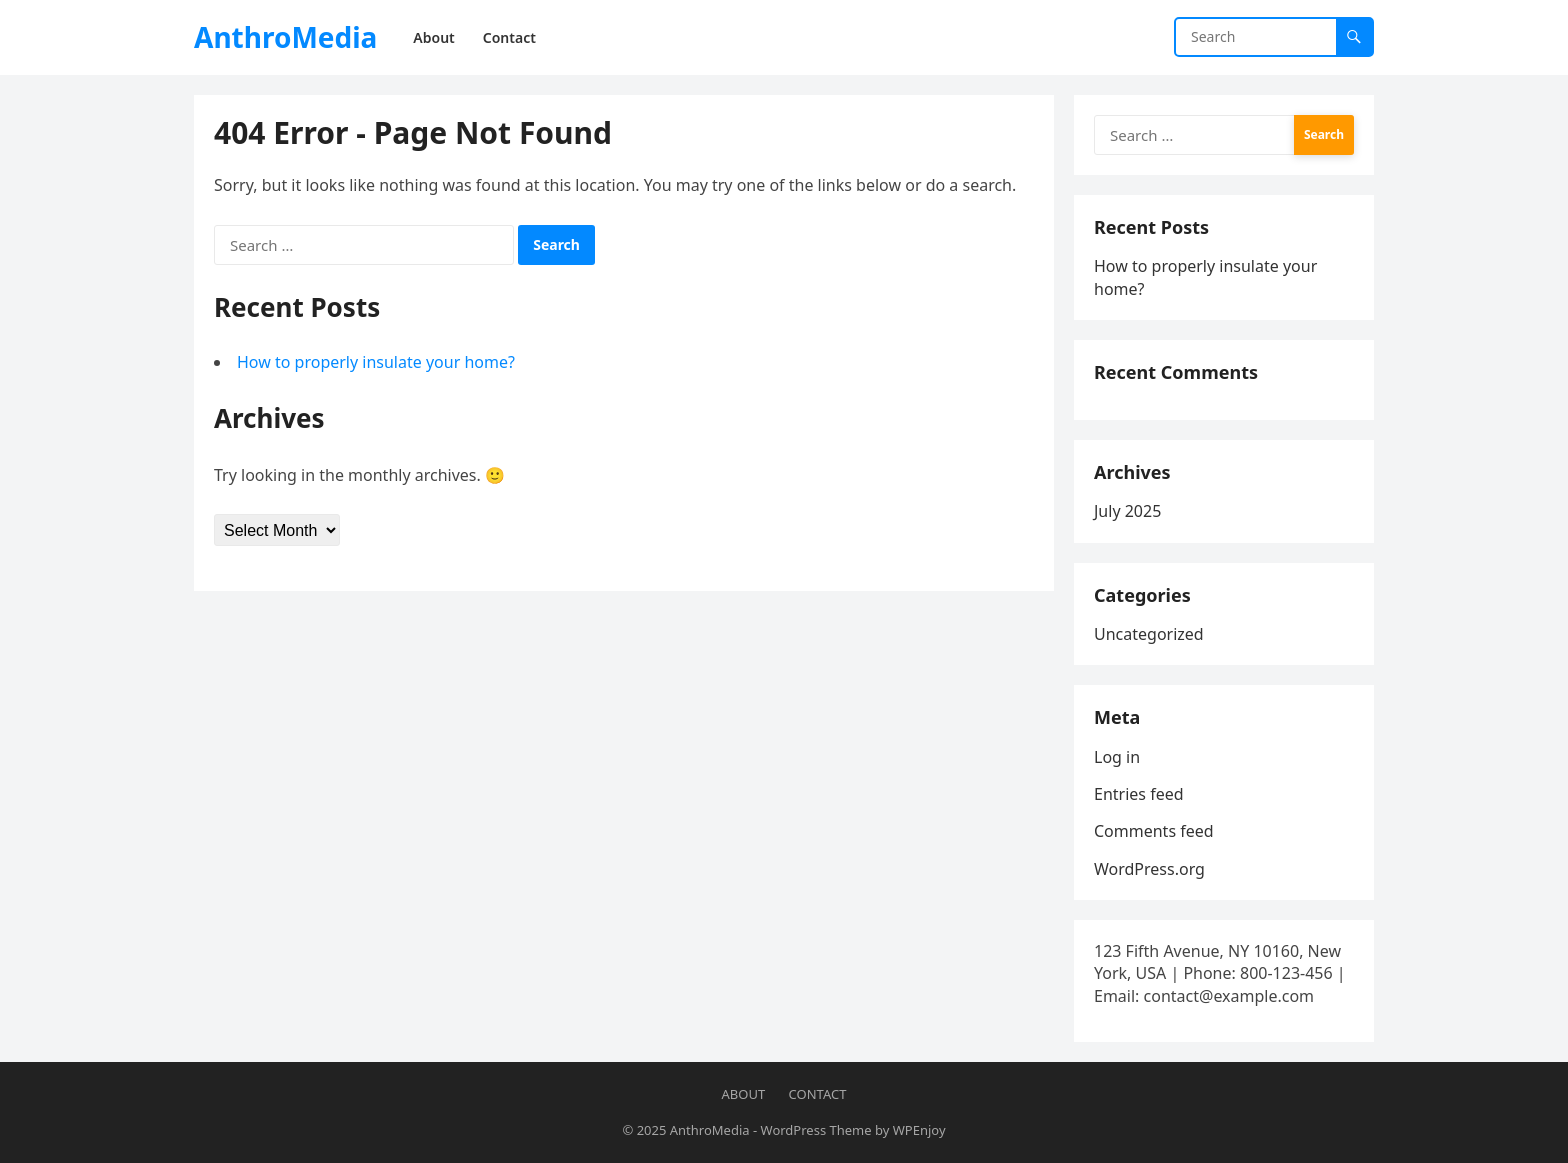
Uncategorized (1149, 634)
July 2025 (1127, 511)
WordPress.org (1149, 869)
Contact (818, 1094)
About (744, 1094)
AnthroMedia (285, 37)
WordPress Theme (816, 1130)
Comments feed (1154, 831)
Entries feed (1139, 794)
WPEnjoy (919, 1130)
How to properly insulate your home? (376, 362)
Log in (1117, 757)
